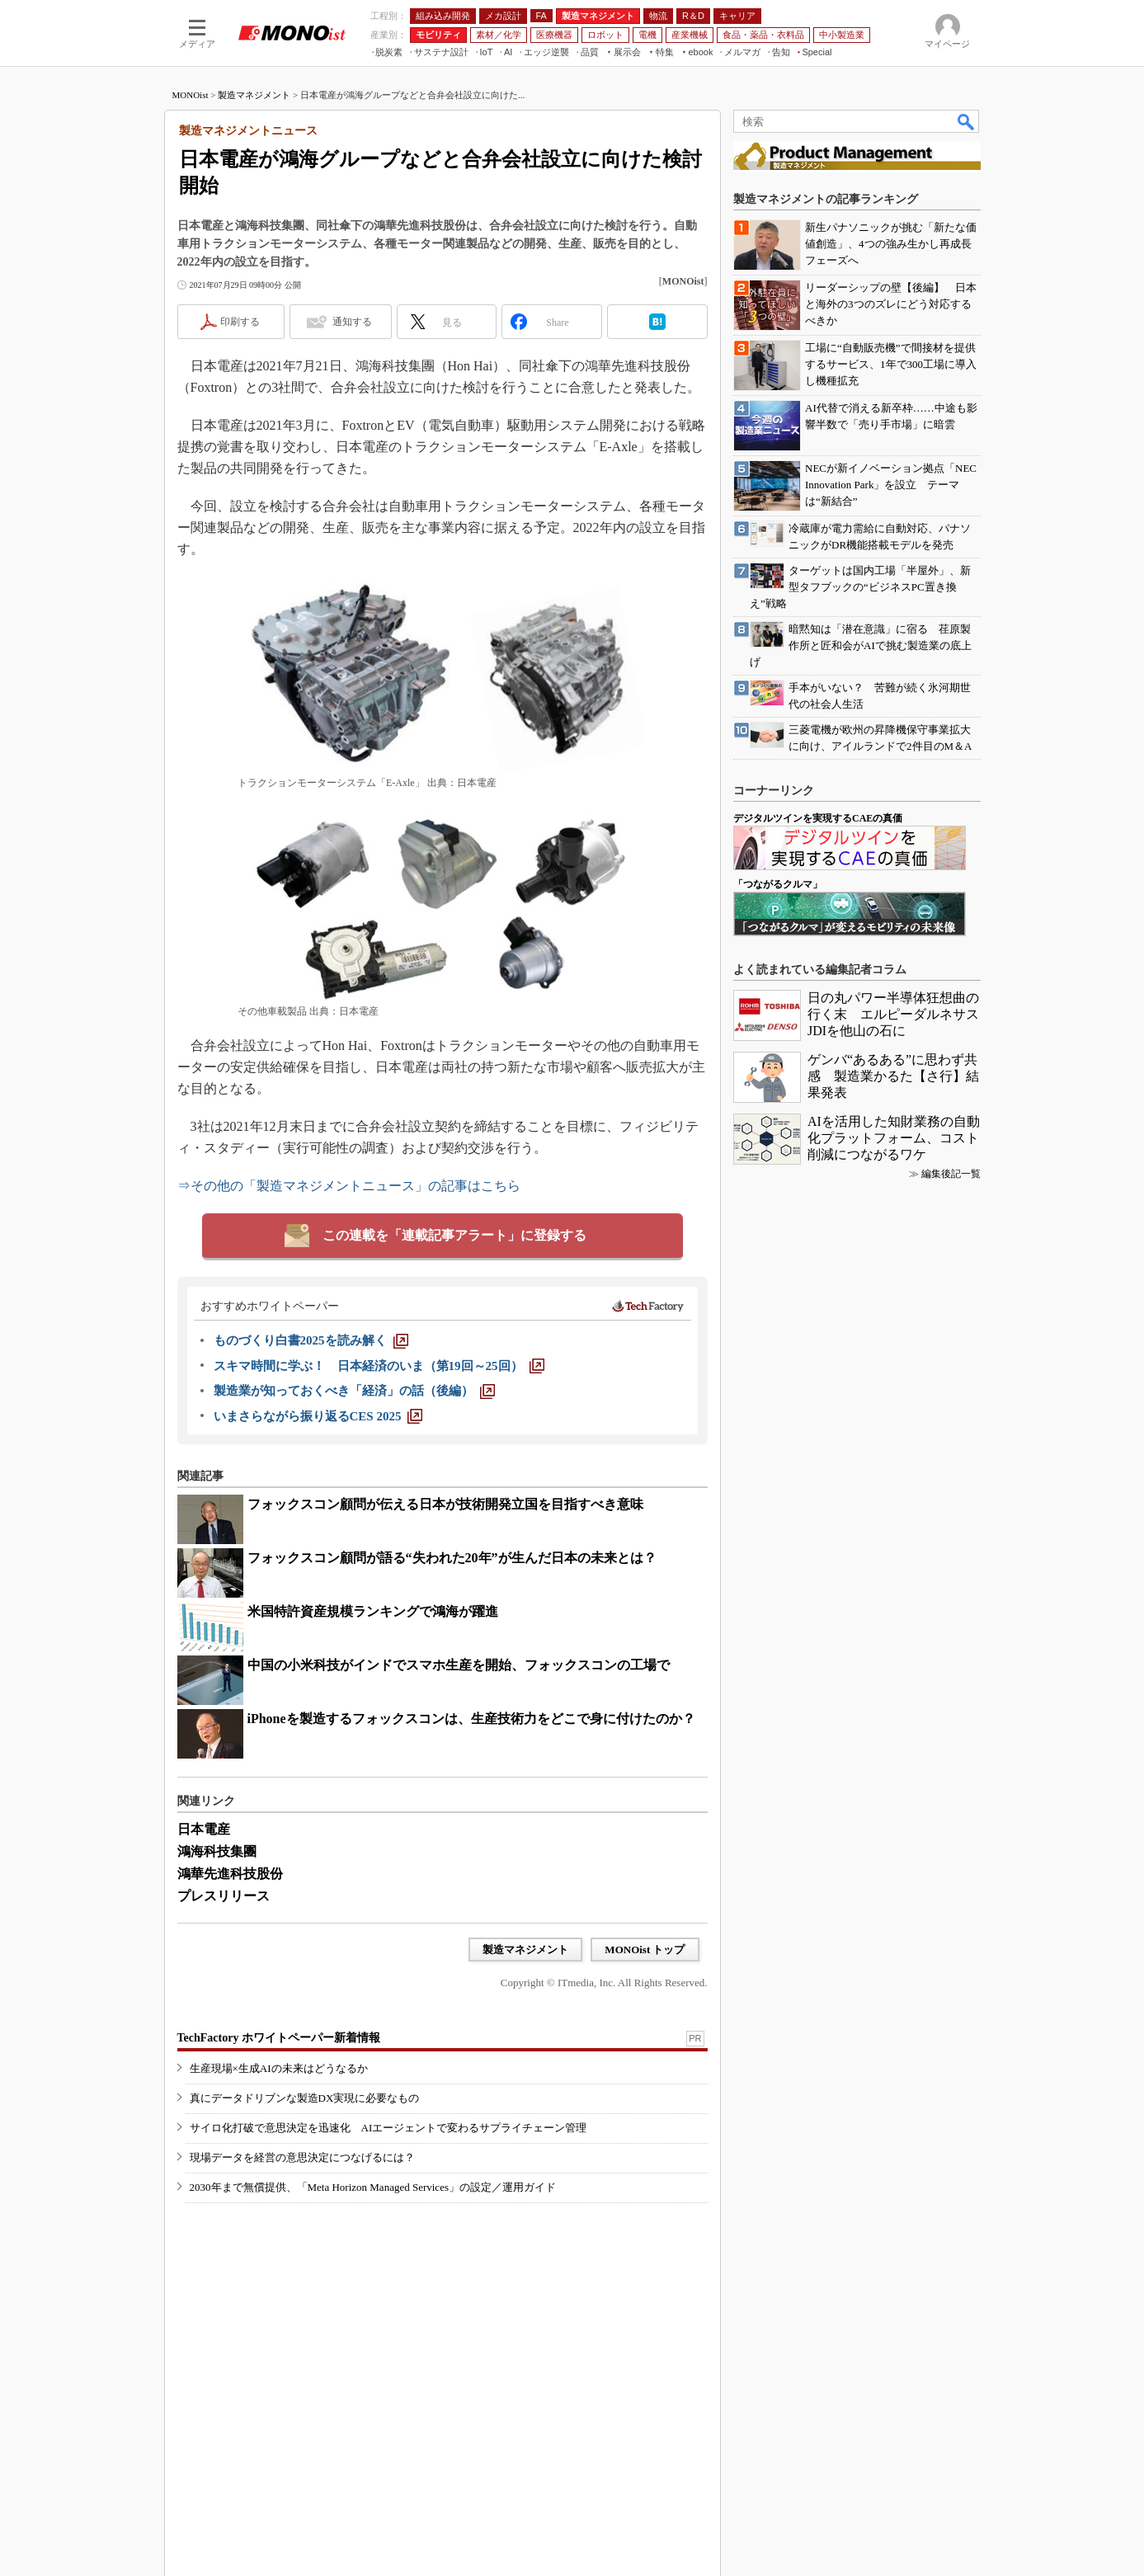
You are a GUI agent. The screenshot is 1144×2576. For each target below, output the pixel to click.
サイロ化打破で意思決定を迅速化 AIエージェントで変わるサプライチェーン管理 (388, 2128)
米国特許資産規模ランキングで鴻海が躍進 (372, 1611)
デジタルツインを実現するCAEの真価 (817, 818)
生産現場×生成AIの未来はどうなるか (279, 2068)
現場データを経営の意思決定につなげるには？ (302, 2157)
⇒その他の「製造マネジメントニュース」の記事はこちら (348, 1186)
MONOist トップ (645, 1949)
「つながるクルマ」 (777, 884)
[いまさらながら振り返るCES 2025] (318, 1416)
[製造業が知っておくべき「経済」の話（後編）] (354, 1390)
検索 (966, 121)
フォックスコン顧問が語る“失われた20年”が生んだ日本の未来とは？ (452, 1558)
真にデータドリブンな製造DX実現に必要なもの (305, 2098)
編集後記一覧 (951, 1174)
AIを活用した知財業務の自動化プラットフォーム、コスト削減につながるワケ (893, 1137)
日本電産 (203, 1829)
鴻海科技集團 (217, 1851)
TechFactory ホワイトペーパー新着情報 (278, 2038)
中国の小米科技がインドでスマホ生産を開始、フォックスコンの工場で (458, 1665)
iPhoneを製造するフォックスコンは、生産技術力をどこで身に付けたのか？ (471, 1719)
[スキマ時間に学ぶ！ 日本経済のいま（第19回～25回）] (379, 1366)
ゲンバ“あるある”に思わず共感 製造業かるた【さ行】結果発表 (893, 1076)
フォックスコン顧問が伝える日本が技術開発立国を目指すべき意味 (445, 1504)
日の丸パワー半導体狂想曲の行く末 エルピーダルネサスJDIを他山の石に (893, 1014)
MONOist (190, 95)
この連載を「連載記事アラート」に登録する (454, 1235)
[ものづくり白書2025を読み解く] (311, 1340)
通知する (352, 321)
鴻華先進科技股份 (230, 1874)
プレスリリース (223, 1896)
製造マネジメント (254, 95)
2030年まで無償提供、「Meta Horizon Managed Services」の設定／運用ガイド (373, 2187)
